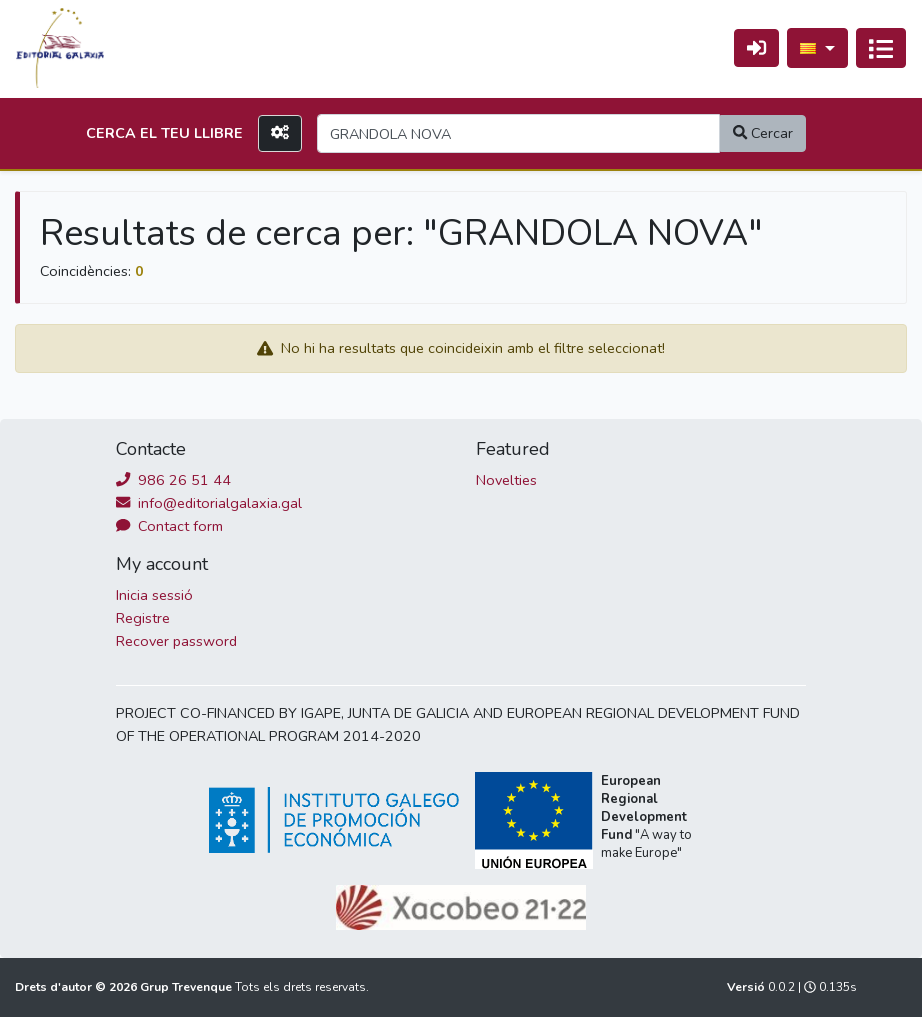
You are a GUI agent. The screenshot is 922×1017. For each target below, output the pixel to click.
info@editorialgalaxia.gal (209, 503)
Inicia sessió (154, 595)
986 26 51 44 (173, 480)
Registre (143, 618)
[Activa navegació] (881, 48)
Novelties (506, 480)
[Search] (518, 133)
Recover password (176, 641)
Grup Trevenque (187, 987)
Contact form (169, 526)
